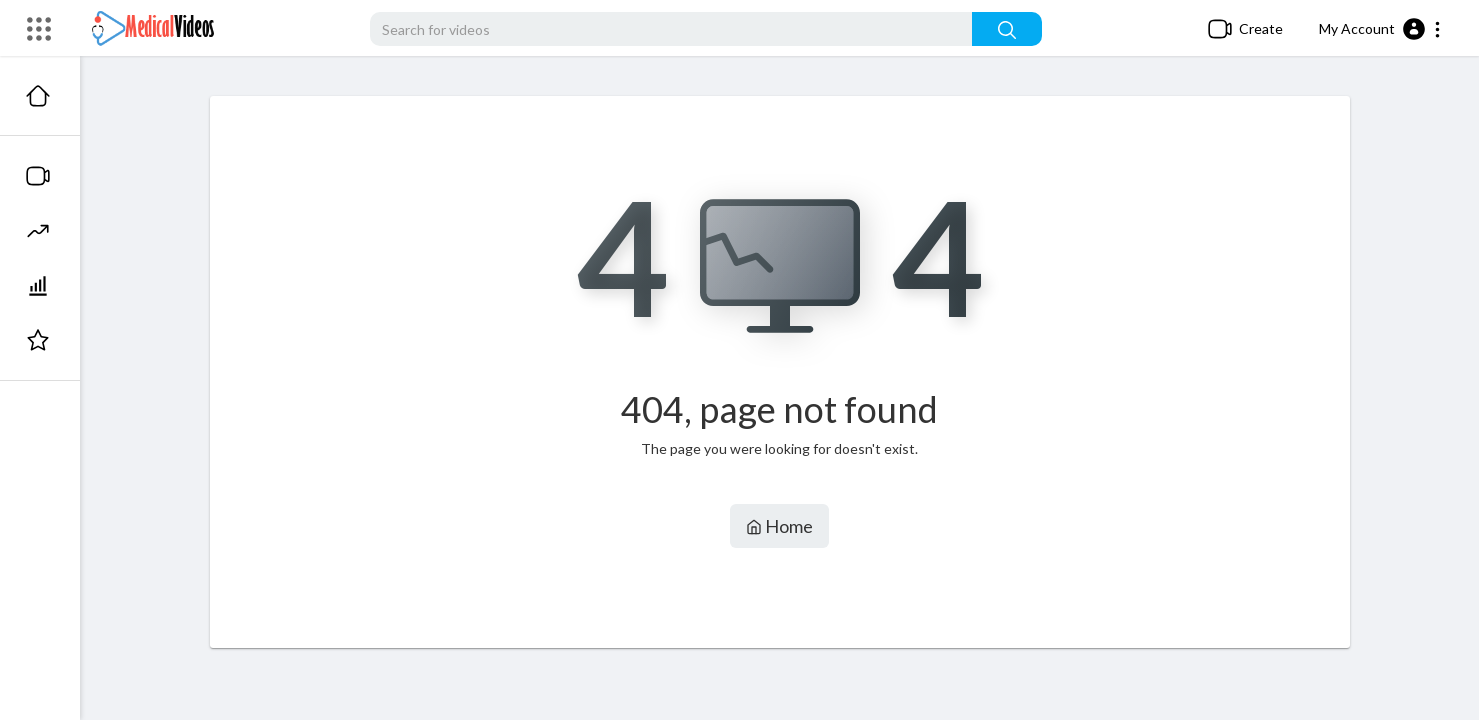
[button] (1380, 29)
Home (779, 526)
